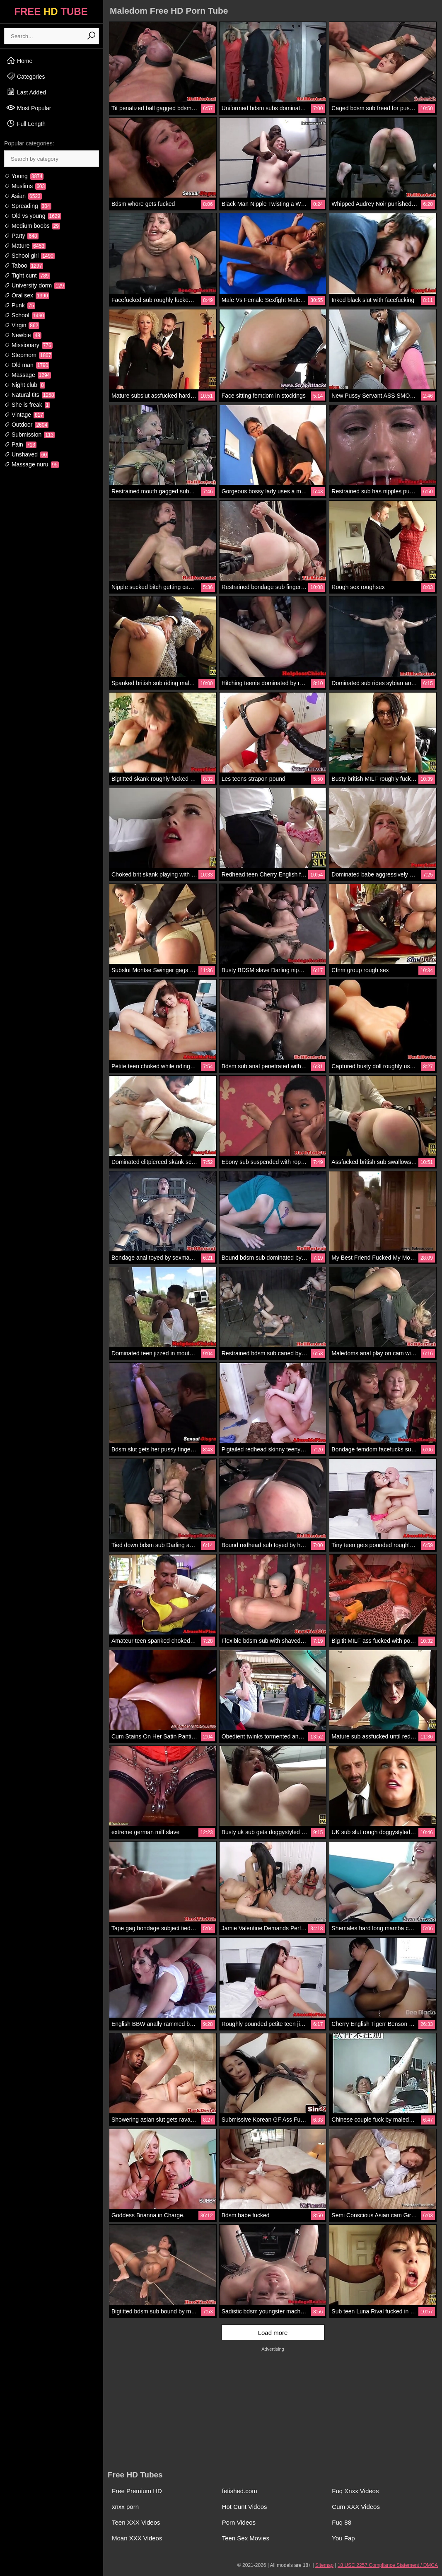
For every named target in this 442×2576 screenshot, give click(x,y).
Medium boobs (32, 225)
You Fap (343, 2538)
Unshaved (26, 454)
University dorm (34, 285)
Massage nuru (31, 464)
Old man (26, 365)
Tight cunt (27, 275)
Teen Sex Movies (245, 2538)
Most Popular (28, 107)
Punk (19, 305)
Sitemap (324, 2565)
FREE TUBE (50, 11)
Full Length (26, 123)
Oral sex (26, 295)
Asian (23, 196)
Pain (20, 444)
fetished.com (239, 2490)
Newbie (22, 335)
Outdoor (26, 424)
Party (21, 235)
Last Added (26, 92)
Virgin (21, 325)
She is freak (27, 404)
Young (23, 176)
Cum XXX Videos (356, 2506)
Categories (25, 76)
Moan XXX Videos (137, 2538)
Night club (24, 384)
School (24, 315)
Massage (27, 375)
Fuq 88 (341, 2522)
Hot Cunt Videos (244, 2506)
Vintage (24, 414)
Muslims (25, 186)
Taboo (23, 265)
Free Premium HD (137, 2490)
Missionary (28, 345)
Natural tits (29, 394)
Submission (29, 434)
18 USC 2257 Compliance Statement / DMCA (388, 2565)
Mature (25, 245)
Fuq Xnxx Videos (355, 2490)
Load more (273, 2332)
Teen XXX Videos (136, 2522)
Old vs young (32, 215)
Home (19, 60)
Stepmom (28, 355)
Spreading (27, 206)
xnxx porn (125, 2506)
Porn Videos (239, 2522)
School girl (29, 255)
